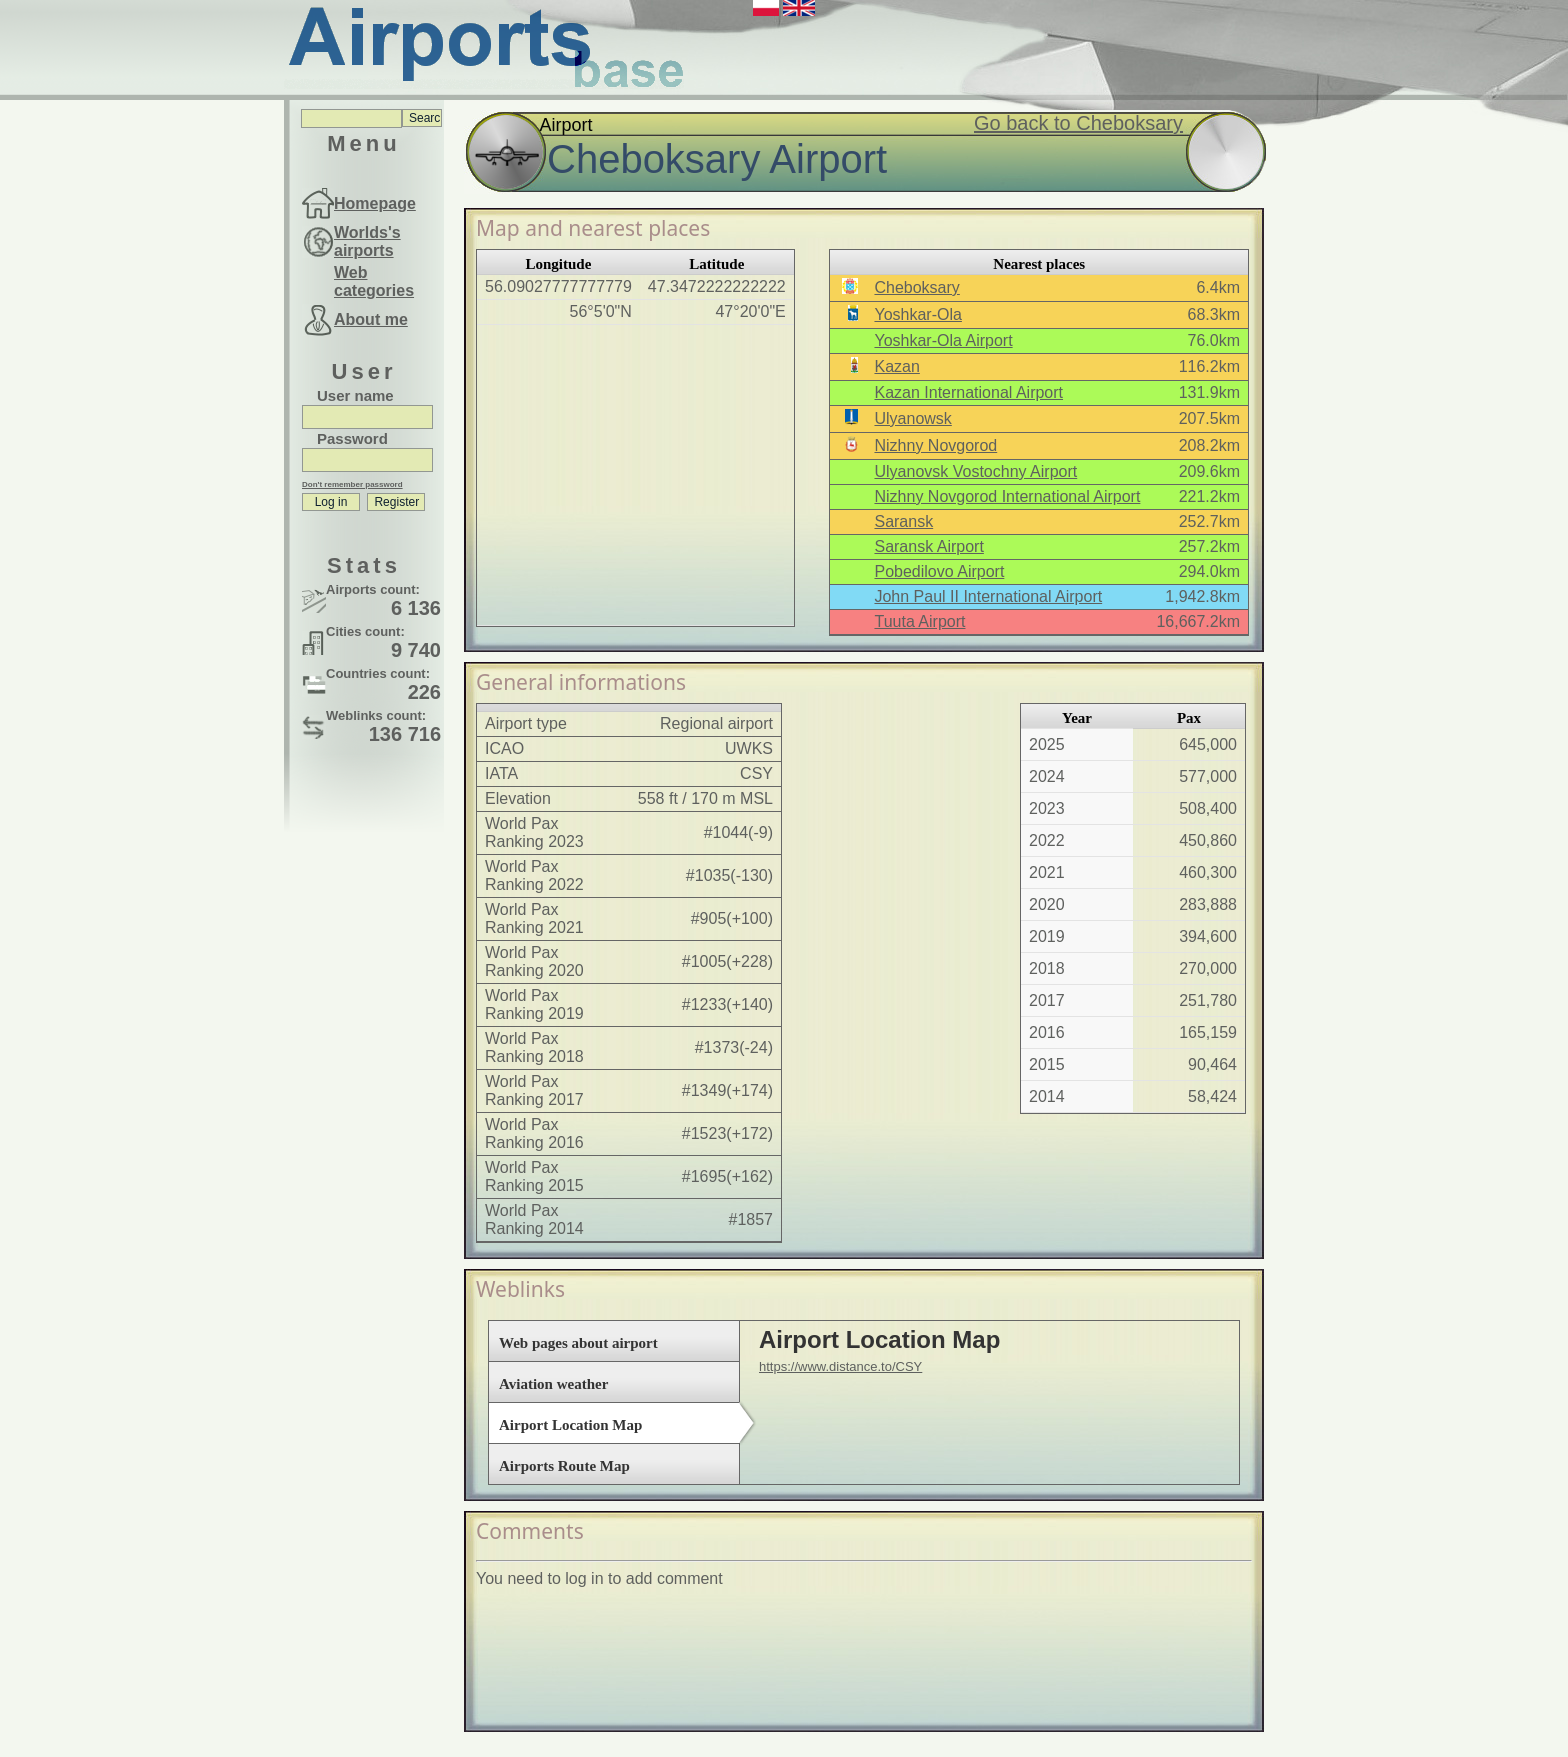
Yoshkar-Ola (917, 314)
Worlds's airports (367, 241)
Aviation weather (553, 1384)
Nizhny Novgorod (935, 445)
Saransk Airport (928, 546)
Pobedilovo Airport (939, 571)
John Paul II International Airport (988, 596)
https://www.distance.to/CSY (840, 1366)
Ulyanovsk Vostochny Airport (975, 471)
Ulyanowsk (912, 418)
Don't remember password (352, 484)
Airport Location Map (570, 1425)
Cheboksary (916, 287)
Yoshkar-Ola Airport (943, 340)
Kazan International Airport (968, 392)
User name (355, 395)
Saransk (903, 521)
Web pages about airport (578, 1343)
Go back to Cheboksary (1078, 123)
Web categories (374, 281)
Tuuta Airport (919, 621)
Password (352, 438)
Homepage (375, 203)
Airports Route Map (564, 1466)
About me (371, 319)
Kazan (896, 366)
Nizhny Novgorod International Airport (1007, 496)
